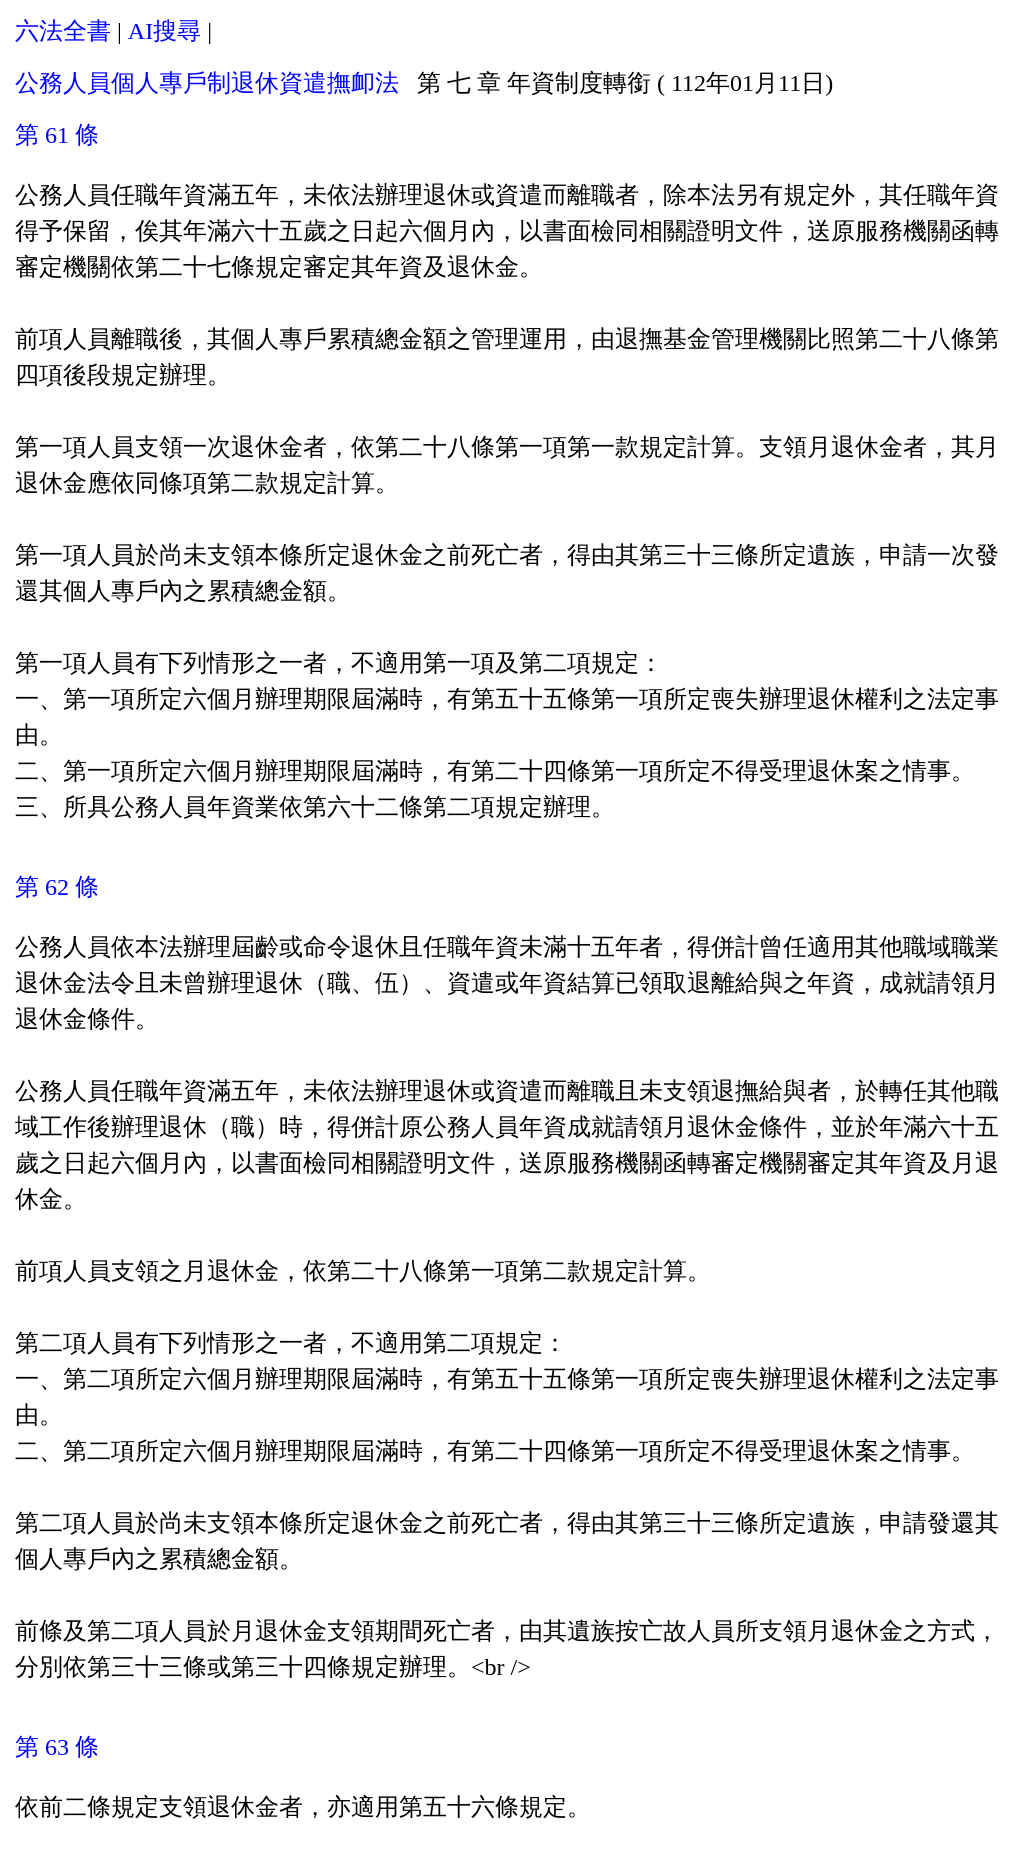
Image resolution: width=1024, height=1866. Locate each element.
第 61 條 (57, 135)
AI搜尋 (164, 31)
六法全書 (63, 31)
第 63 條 (57, 1747)
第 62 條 (57, 887)
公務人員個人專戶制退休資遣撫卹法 (207, 83)
